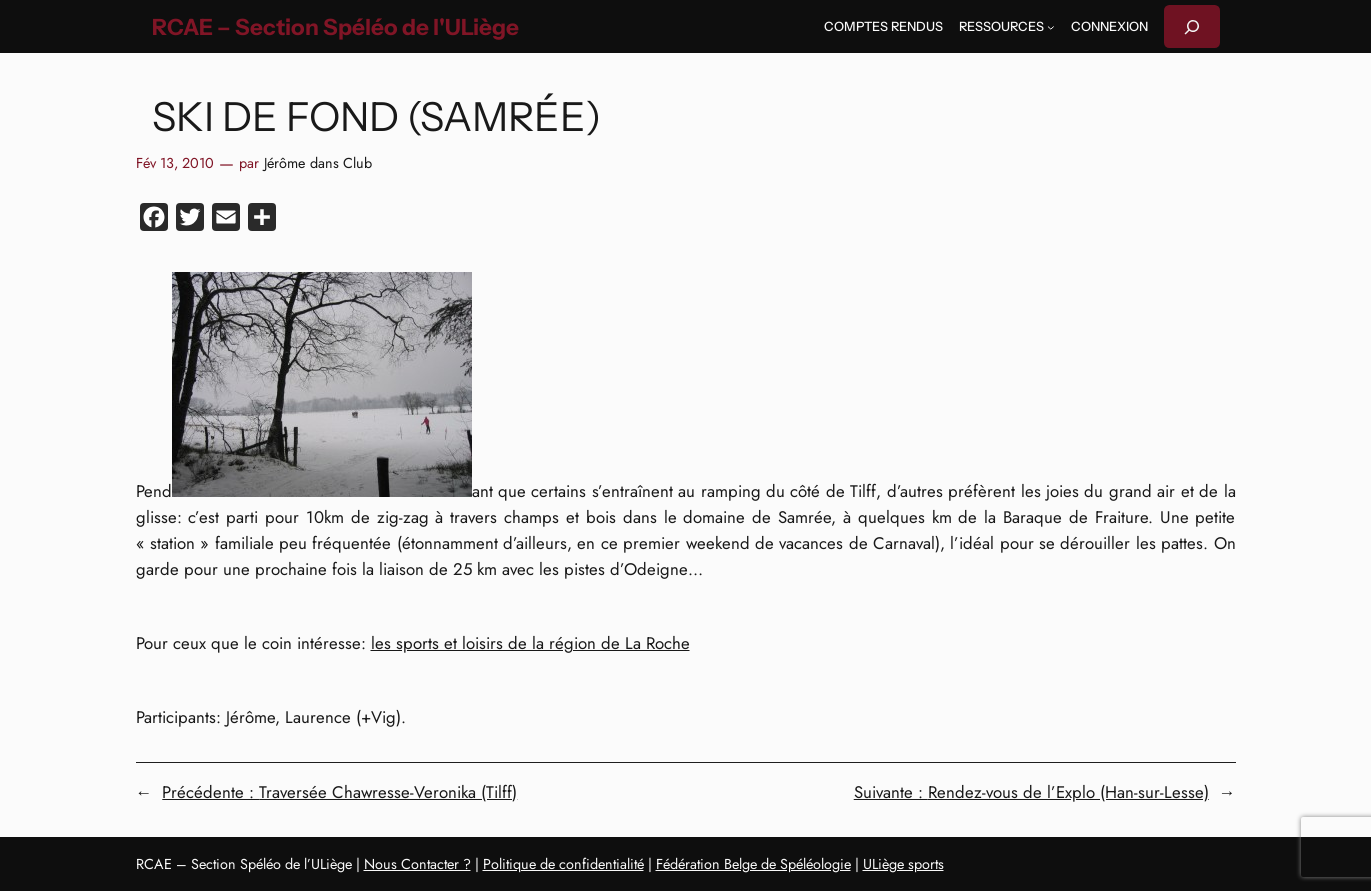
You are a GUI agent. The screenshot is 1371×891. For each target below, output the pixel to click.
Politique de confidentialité (563, 864)
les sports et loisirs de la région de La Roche (530, 643)
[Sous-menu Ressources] (1051, 27)
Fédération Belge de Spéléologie (753, 864)
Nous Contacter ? (417, 864)
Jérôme (284, 163)
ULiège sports (903, 864)
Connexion (1109, 26)
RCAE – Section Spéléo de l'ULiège (335, 27)
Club (357, 163)
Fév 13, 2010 (175, 163)
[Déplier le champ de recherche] (1192, 26)
